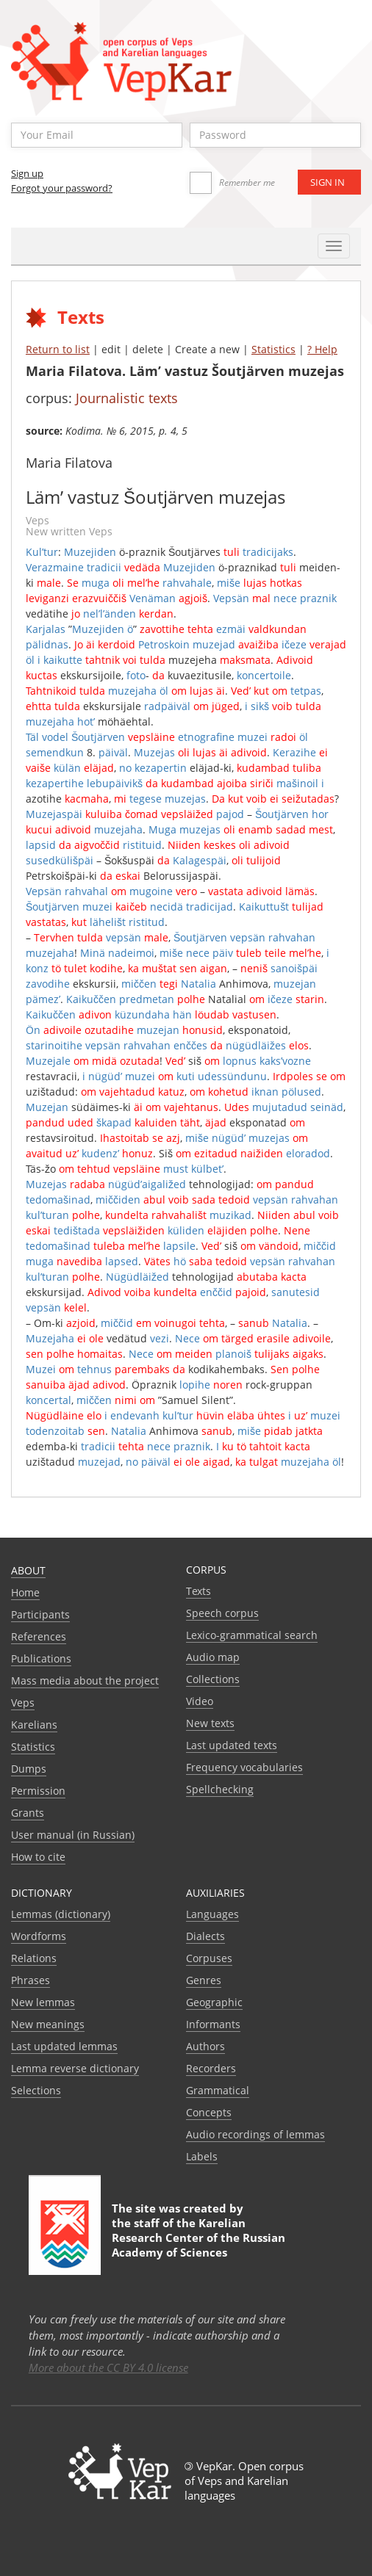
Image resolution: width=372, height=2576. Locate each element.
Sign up (27, 173)
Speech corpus (222, 1613)
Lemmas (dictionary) (60, 1914)
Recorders (211, 2068)
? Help (322, 349)
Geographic (214, 2002)
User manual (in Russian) (73, 1835)
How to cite (38, 1857)
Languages (212, 1914)
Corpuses (209, 1958)
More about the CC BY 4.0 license (108, 2367)
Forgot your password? (61, 188)
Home (25, 1592)
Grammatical (217, 2090)
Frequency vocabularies (244, 1767)
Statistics (273, 349)
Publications (41, 1658)
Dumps (28, 1769)
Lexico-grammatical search (252, 1635)
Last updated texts (231, 1745)
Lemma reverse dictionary (75, 2068)
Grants (27, 1813)
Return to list (58, 349)
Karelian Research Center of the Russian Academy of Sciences (198, 2237)
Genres (203, 1980)
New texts (210, 1723)
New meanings (48, 2024)
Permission (38, 1791)
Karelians (34, 1725)
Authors (205, 2046)
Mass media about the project (85, 1680)
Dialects (205, 1936)
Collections (213, 1679)
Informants (213, 2024)
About (28, 1570)
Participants (40, 1614)
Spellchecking (220, 1789)
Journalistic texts (127, 398)
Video (199, 1701)
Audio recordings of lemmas (255, 2134)
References (38, 1636)
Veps (23, 1703)
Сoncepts (209, 2112)
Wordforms (38, 1936)
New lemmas (43, 2002)
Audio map (213, 1657)
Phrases (30, 1980)
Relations (34, 1958)
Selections (36, 2090)
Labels (202, 2156)
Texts (198, 1591)
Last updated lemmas (64, 2046)
